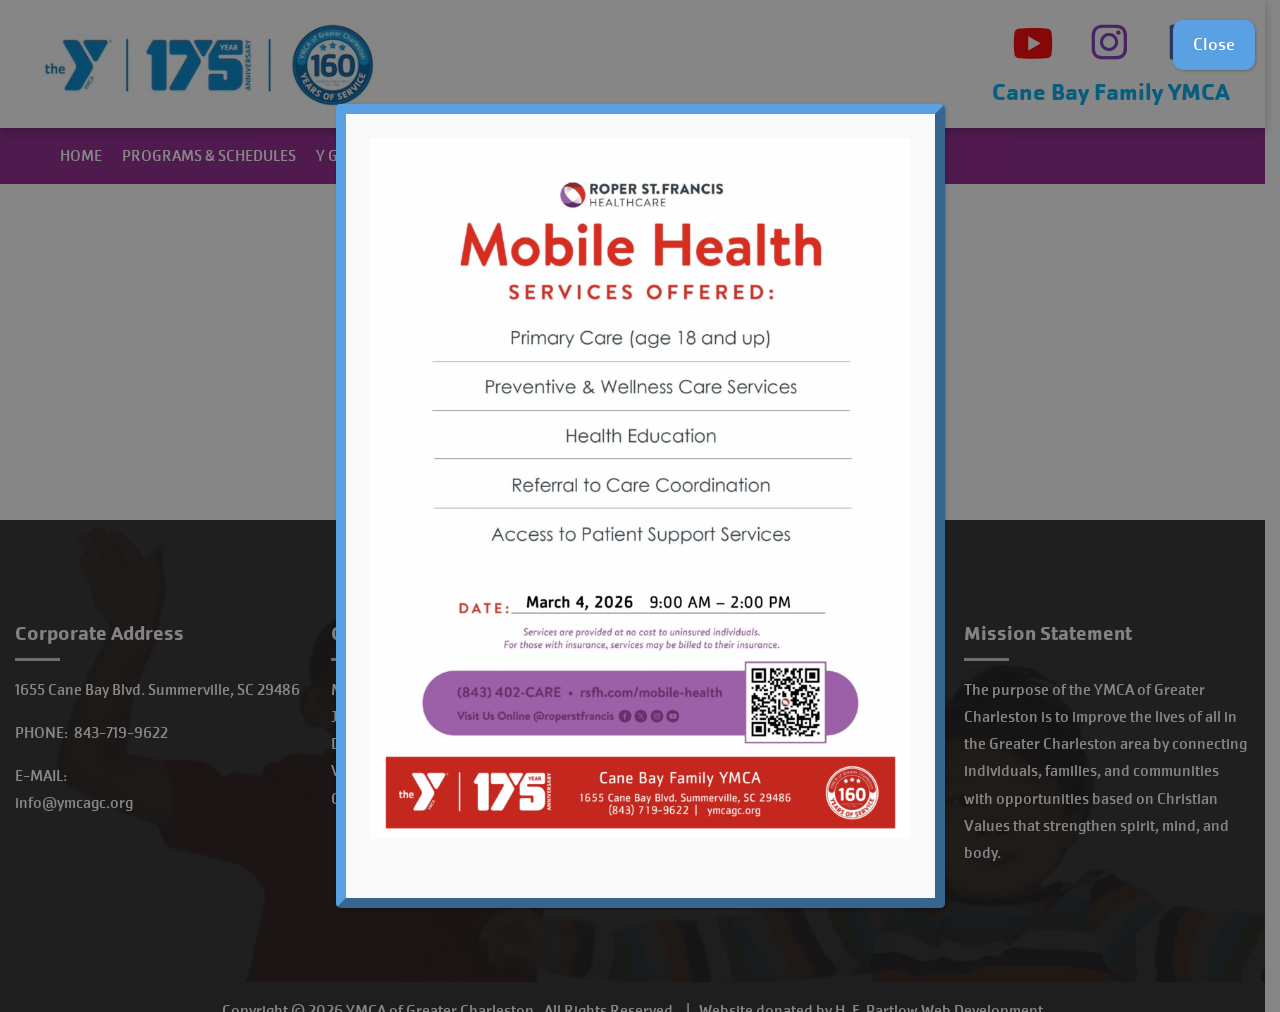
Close (1214, 44)
